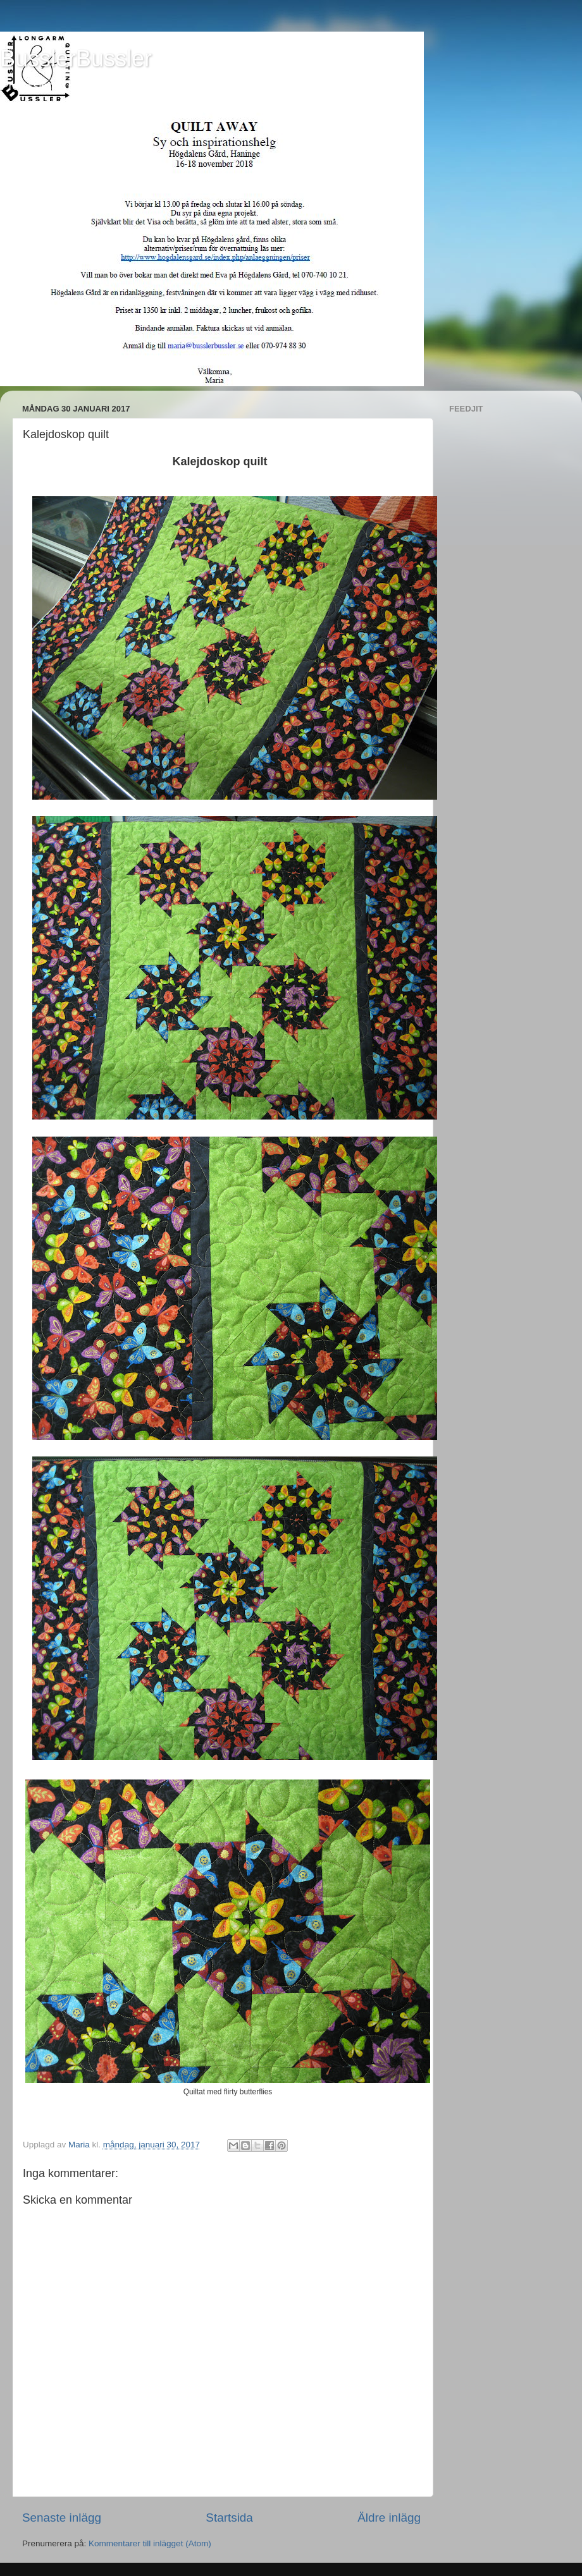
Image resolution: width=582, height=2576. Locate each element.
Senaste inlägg (61, 2517)
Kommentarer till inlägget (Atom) (150, 2543)
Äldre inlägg (389, 2517)
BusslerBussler (76, 58)
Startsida (229, 2517)
